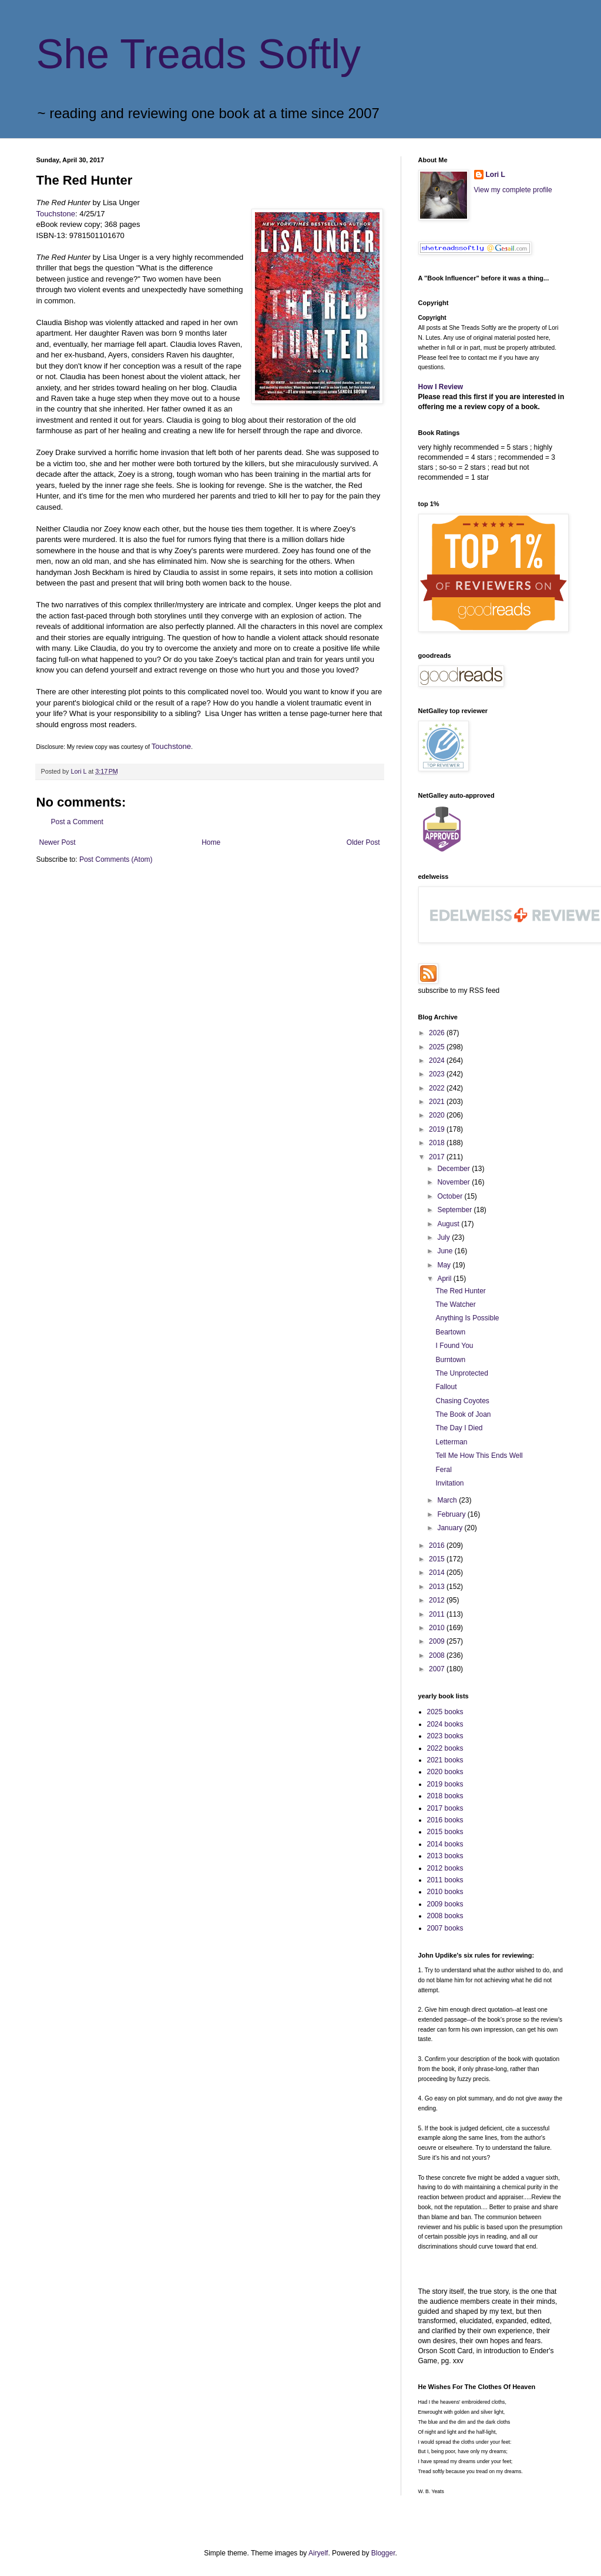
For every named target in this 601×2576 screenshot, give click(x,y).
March (448, 1500)
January (450, 1528)
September (455, 1210)
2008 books (445, 1916)
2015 (437, 1559)
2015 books (445, 1832)
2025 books (445, 1712)
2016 (437, 1545)
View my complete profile (513, 190)
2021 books (445, 1760)
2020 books (445, 1772)
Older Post (363, 842)
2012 (437, 1600)
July (444, 1237)
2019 (437, 1129)
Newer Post (57, 842)
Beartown (450, 1332)
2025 (437, 1047)
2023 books (445, 1736)
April (445, 1278)
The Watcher (455, 1304)
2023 (437, 1074)
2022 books (445, 1748)
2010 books (445, 1892)
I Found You (454, 1345)
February (452, 1514)
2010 (437, 1628)
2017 (437, 1157)
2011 (437, 1614)
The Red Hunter (460, 1291)
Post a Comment (77, 822)
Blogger (383, 2553)
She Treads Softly (198, 54)
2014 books (445, 1844)
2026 (437, 1033)
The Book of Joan (463, 1414)
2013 (437, 1587)
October (450, 1196)
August (449, 1224)
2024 (437, 1060)
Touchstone (56, 213)
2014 (437, 1572)
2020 (437, 1115)
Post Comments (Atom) (116, 859)
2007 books (445, 1928)
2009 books (445, 1904)
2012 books (445, 1868)
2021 (437, 1102)
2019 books (445, 1784)
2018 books (445, 1796)
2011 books (445, 1880)
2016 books (445, 1820)
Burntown (450, 1360)
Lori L (495, 174)
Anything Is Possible (467, 1318)
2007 (437, 1669)
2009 (437, 1641)
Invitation (449, 1483)
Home (211, 842)
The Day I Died (458, 1428)
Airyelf (318, 2553)
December (454, 1169)
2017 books (445, 1808)
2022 (437, 1088)
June (445, 1251)
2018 (437, 1143)
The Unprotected (461, 1373)
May (444, 1265)
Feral (443, 1470)
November (454, 1182)
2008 (437, 1655)
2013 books (445, 1856)
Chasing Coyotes (462, 1401)
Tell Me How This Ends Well (478, 1455)
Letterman (451, 1442)
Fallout (445, 1387)
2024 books (445, 1724)
